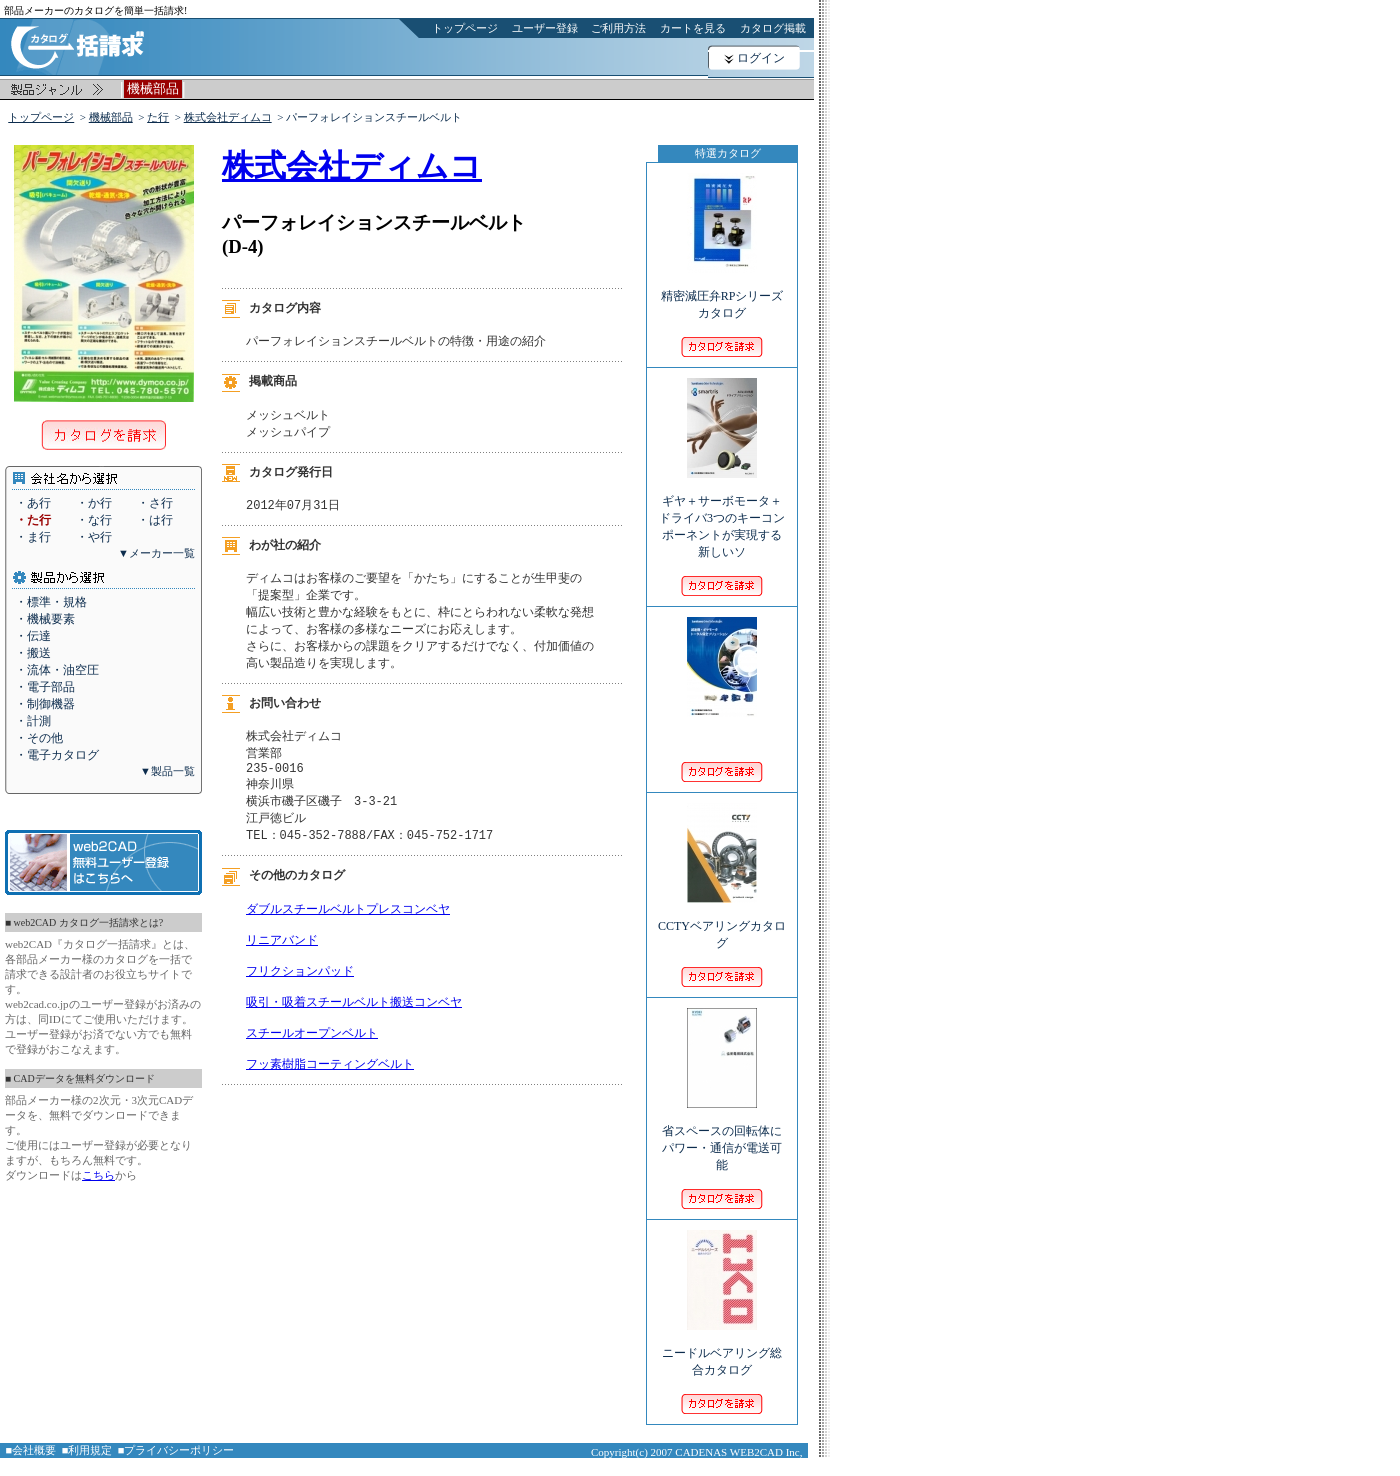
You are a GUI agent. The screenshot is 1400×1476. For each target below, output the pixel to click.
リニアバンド (282, 963)
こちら (98, 1175)
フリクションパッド (300, 998)
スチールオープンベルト (312, 1068)
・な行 (94, 520)
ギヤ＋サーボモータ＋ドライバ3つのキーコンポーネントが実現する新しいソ (722, 513)
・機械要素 (45, 619)
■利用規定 (87, 1450)
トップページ (465, 28)
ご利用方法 (618, 28)
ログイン (761, 58)
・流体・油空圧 (57, 670)
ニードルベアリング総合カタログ (722, 1348)
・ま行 (33, 537)
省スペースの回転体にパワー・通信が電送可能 (722, 1134)
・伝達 (33, 636)
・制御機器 (45, 704)
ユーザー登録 (545, 28)
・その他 (39, 738)
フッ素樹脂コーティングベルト (330, 1103)
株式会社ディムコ (228, 117)
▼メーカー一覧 (156, 553)
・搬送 (33, 653)
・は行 (155, 520)
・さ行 (155, 503)
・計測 (33, 721)
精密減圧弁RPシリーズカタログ (722, 291)
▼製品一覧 (167, 771)
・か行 (94, 503)
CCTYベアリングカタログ (722, 921)
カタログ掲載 (773, 28)
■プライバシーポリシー (176, 1450)
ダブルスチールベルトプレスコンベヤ (348, 928)
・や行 (94, 537)
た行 (158, 117)
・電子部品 (45, 687)
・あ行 (33, 503)
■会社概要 (31, 1450)
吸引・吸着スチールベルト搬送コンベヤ (354, 1033)
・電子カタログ (57, 755)
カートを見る (693, 28)
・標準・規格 (51, 602)
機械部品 (111, 117)
